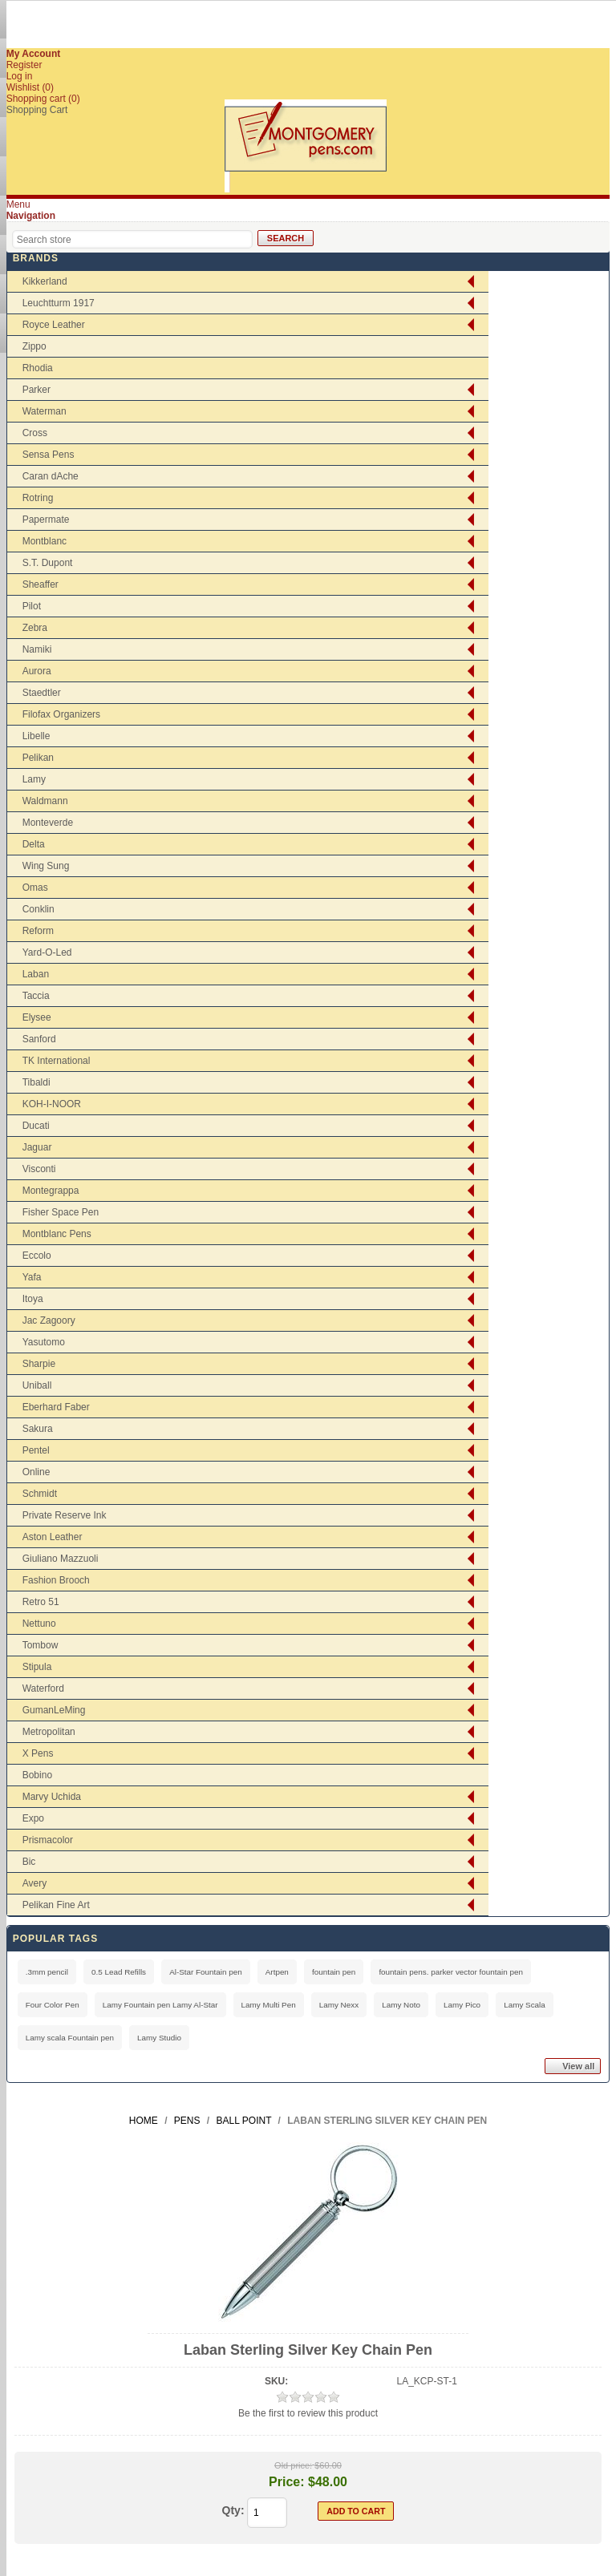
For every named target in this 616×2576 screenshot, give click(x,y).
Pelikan (38, 757)
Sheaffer (40, 584)
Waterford (43, 1688)
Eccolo (36, 1255)
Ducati (36, 1125)
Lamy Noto (401, 2004)
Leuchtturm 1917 (58, 303)
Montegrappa (50, 1190)
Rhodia (37, 368)
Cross (34, 433)
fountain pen (333, 1971)
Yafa (32, 1277)
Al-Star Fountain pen (205, 1971)
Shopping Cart (37, 109)
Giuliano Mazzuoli (60, 1558)
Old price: (293, 2465)
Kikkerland (44, 281)
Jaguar (37, 1147)
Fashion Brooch (56, 1580)
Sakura (37, 1428)
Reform (38, 930)
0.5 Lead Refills (118, 1971)
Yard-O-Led (47, 952)
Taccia (36, 995)
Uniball (37, 1385)
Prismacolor (47, 1840)
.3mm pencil (47, 1971)
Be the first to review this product (308, 2413)
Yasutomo (43, 1342)
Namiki (37, 649)
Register (24, 65)
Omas (35, 887)
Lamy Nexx (339, 2004)
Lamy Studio (159, 2037)
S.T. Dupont (47, 562)
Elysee (36, 1017)
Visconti (39, 1169)
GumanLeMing (54, 1710)
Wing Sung (46, 865)
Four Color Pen (52, 2004)
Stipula (37, 1666)
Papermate (46, 519)
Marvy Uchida (51, 1796)
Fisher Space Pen (60, 1212)
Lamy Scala (524, 2004)
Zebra (34, 627)
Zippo (34, 346)
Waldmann (45, 801)
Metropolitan (48, 1731)
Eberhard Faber (56, 1407)
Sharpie (38, 1363)
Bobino (37, 1775)
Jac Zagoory (48, 1320)
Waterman (44, 411)
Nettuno (39, 1623)
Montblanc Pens (56, 1233)
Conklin (38, 909)
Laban (35, 974)
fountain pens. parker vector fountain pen (451, 1971)
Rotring (38, 497)
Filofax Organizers (61, 714)
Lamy (34, 779)
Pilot (31, 606)
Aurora (36, 671)
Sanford (39, 1039)
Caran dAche (50, 476)
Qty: (233, 2510)
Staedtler (41, 692)
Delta (33, 844)
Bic (29, 1861)
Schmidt (39, 1493)
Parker (36, 389)
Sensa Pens (48, 454)
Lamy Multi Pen (268, 2004)
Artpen (277, 1971)
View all (578, 2066)
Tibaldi (36, 1082)
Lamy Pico (462, 2004)
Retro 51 (40, 1601)
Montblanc (44, 541)
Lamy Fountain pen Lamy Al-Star (160, 2004)
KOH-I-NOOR (51, 1104)
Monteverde (47, 822)
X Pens (38, 1753)
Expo (33, 1818)
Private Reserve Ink (64, 1515)
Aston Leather (52, 1537)
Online (36, 1472)
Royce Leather (53, 324)
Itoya (32, 1298)
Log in (19, 76)
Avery (34, 1883)
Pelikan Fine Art (56, 1905)
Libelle (36, 736)
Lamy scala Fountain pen (70, 2037)
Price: (286, 2482)
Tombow (40, 1645)
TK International (56, 1060)
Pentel (36, 1450)
